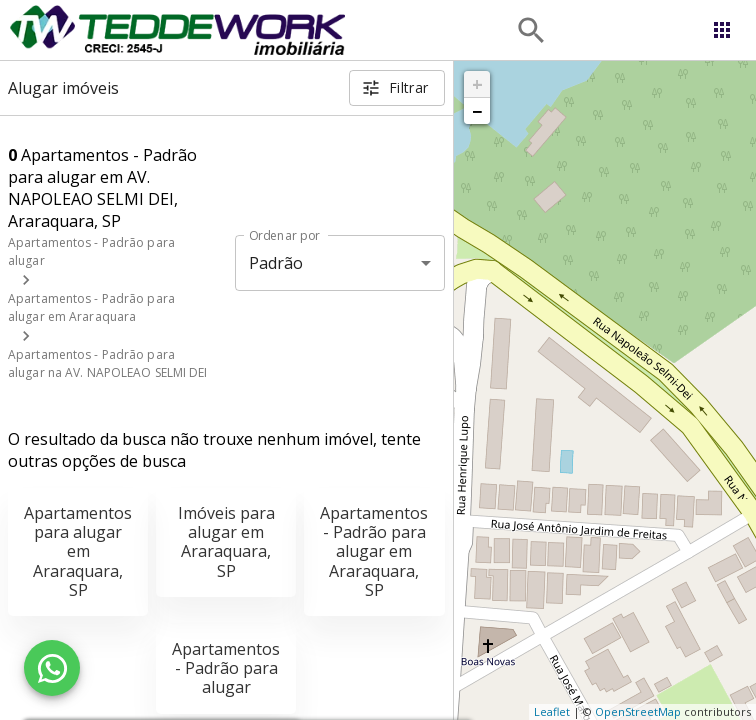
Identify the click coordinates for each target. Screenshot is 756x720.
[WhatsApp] (52, 668)
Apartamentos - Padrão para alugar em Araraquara (91, 307)
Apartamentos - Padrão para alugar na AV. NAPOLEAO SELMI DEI (108, 363)
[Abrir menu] (722, 30)
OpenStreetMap (638, 711)
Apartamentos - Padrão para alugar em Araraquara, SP (374, 551)
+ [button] (477, 84)
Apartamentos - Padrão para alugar (226, 668)
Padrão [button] (276, 263)
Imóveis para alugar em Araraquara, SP (226, 542)
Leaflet (552, 711)
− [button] (477, 111)
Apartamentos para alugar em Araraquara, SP (78, 551)
